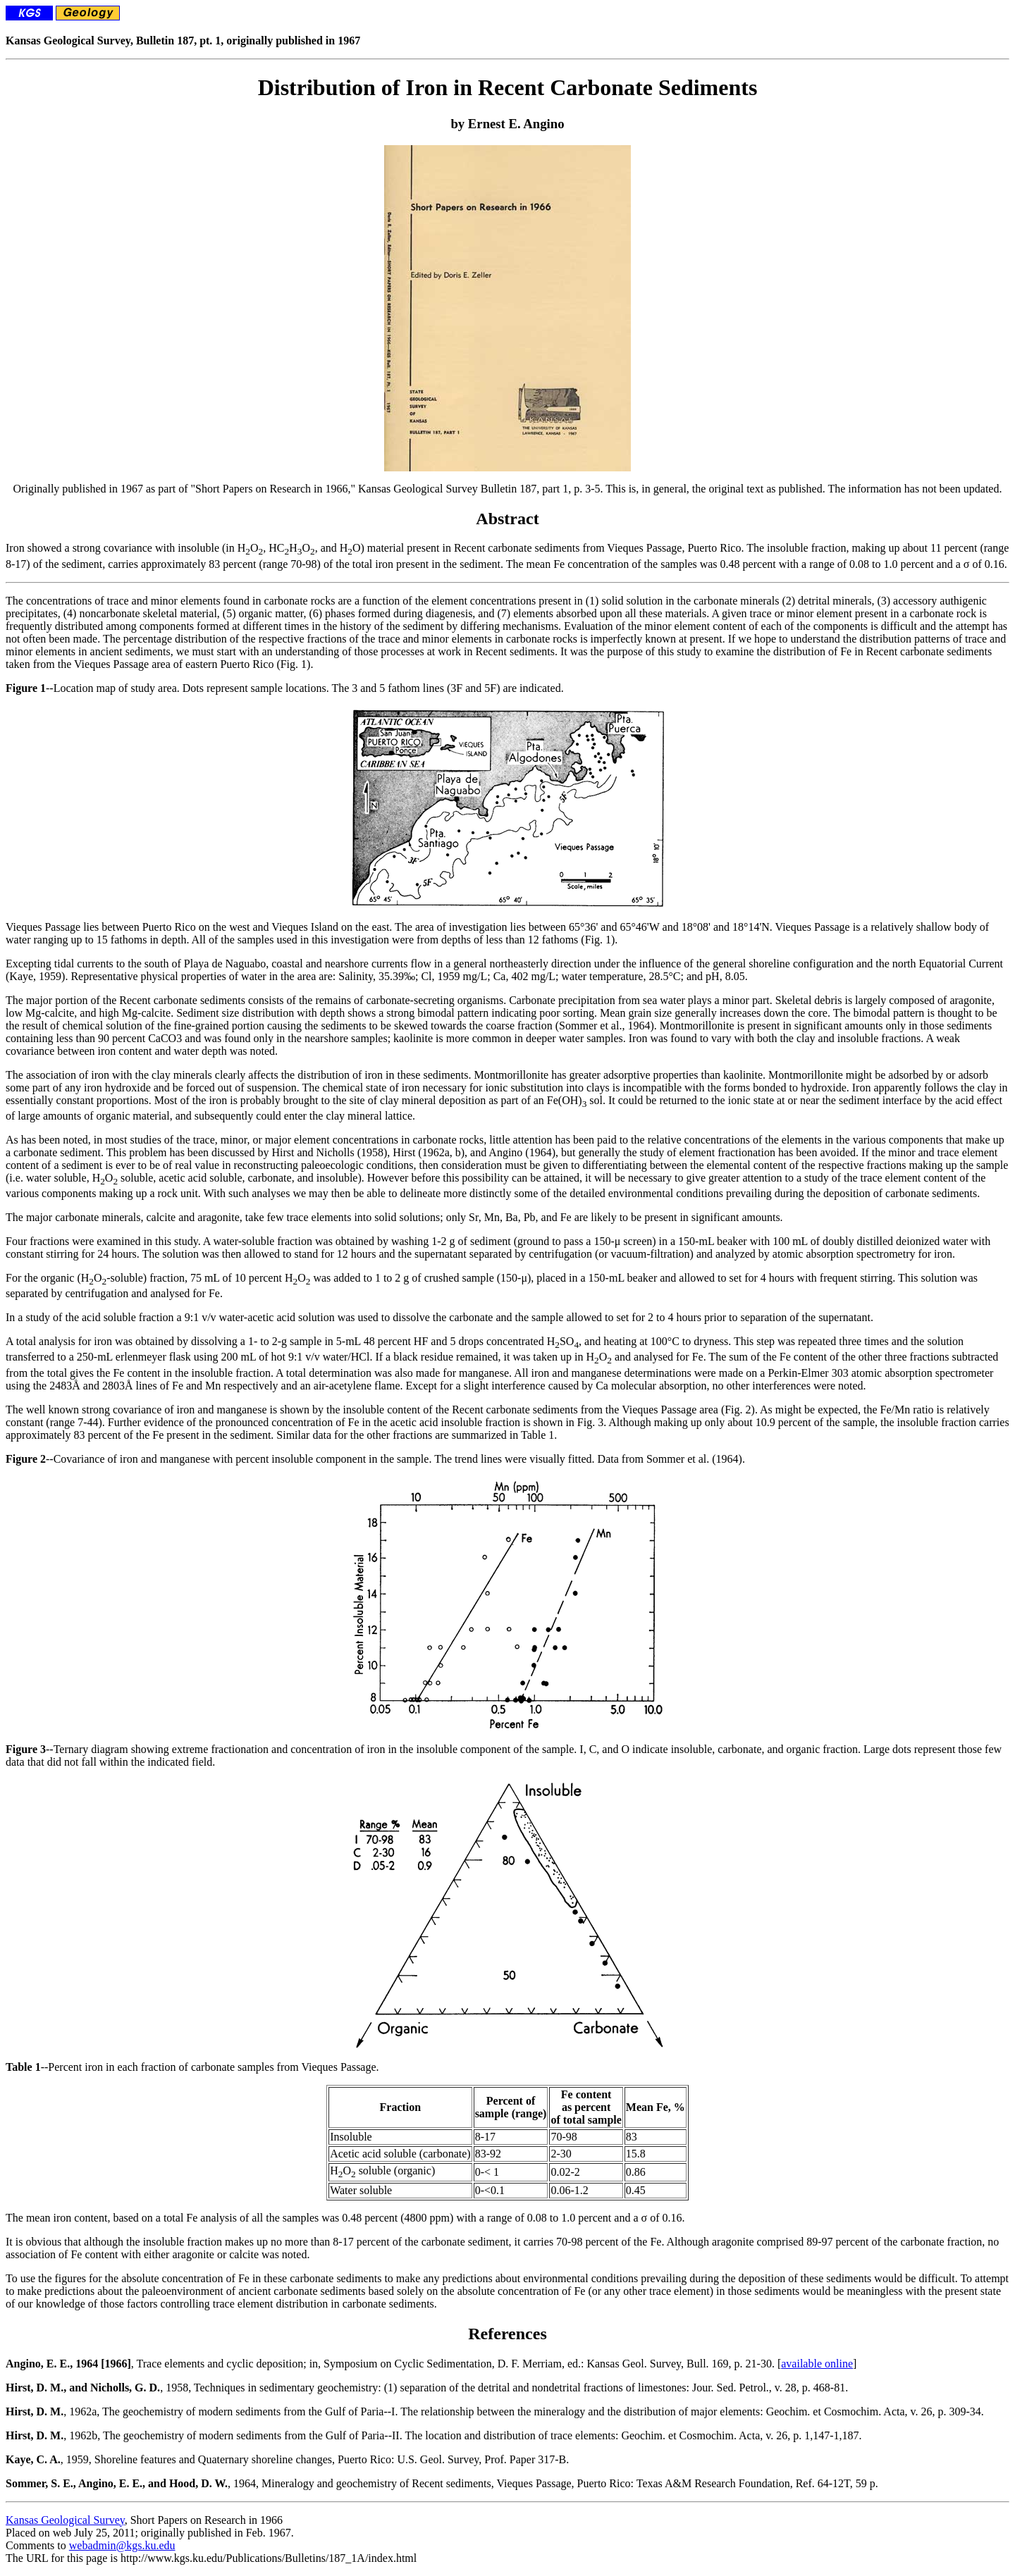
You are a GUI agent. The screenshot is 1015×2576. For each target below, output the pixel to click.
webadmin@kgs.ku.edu (122, 2545)
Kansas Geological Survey (65, 2520)
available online (817, 2364)
